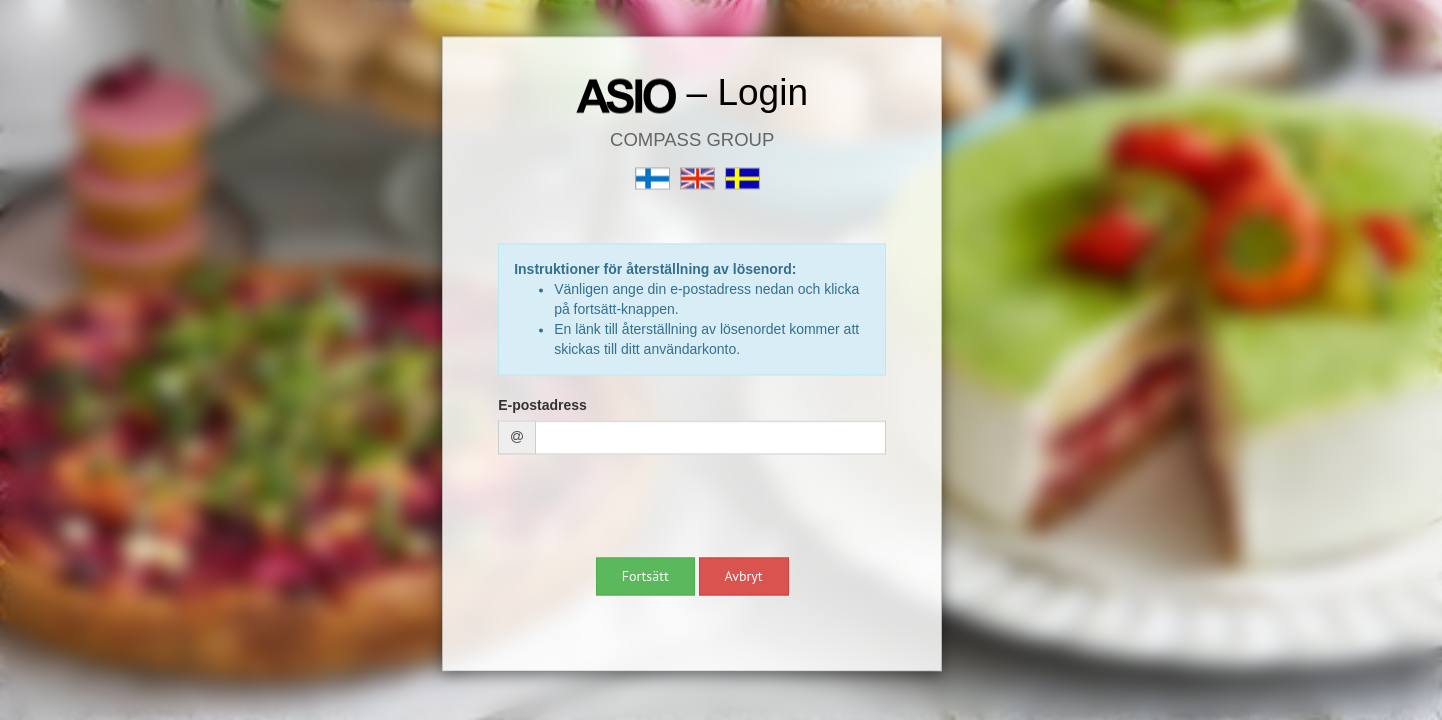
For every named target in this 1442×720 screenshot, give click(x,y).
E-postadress (542, 406)
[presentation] (650, 509)
